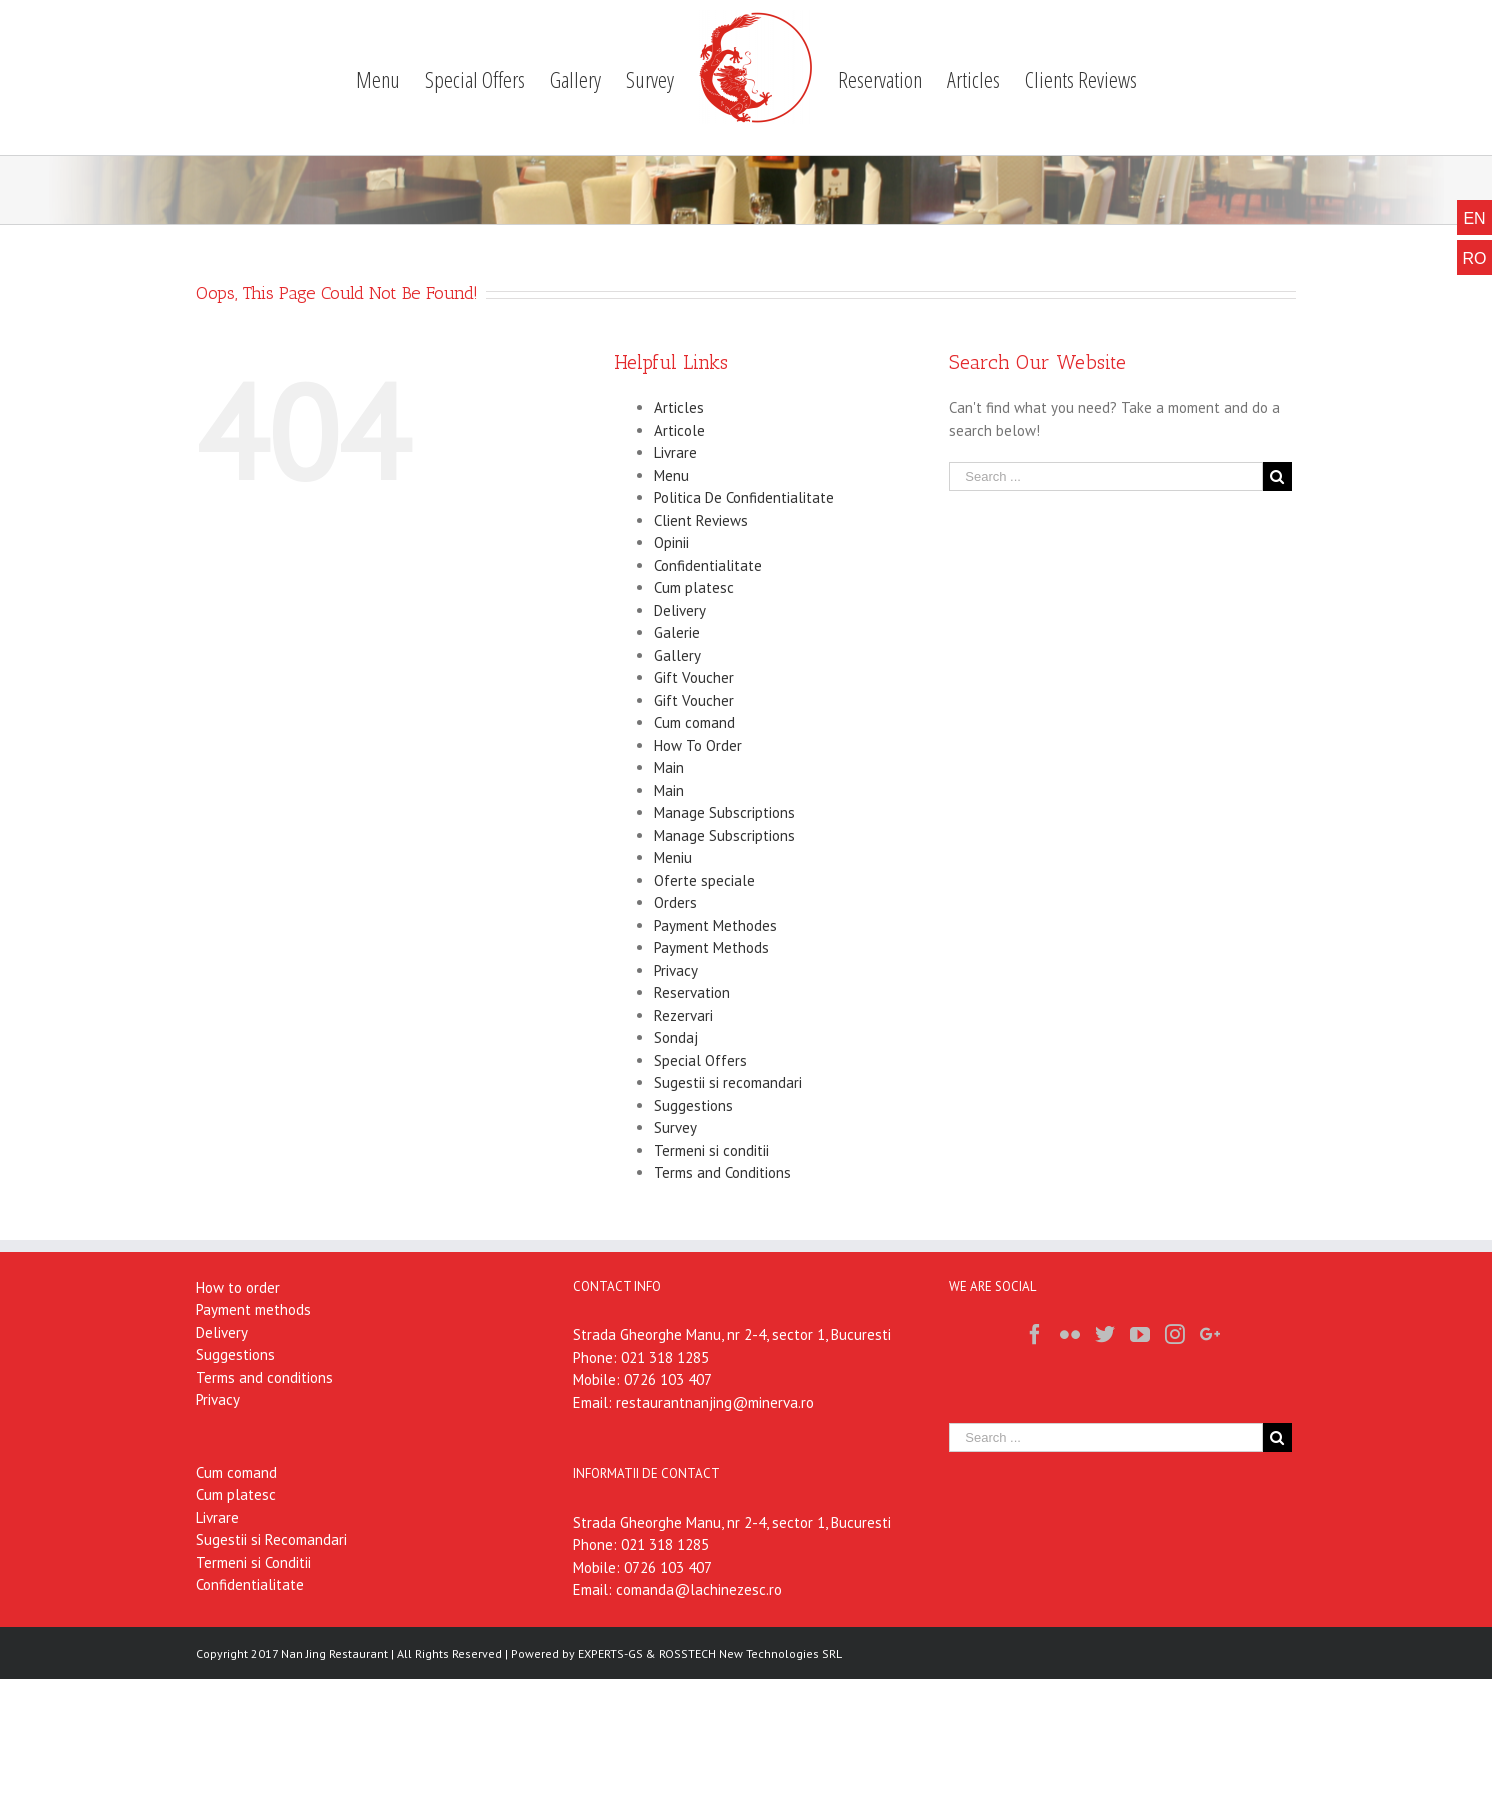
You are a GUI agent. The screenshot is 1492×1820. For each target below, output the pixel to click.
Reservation (692, 992)
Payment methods (253, 1309)
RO (1475, 258)
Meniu (673, 857)
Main (669, 767)
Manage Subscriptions (724, 812)
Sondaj (676, 1037)
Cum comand (694, 722)
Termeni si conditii (711, 1150)
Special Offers (700, 1060)
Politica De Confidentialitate (744, 497)
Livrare (675, 452)
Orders (675, 902)
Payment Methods (711, 947)
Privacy (676, 970)
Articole (679, 430)
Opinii (671, 542)
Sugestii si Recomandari (271, 1539)
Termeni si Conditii (253, 1562)
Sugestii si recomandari (728, 1082)
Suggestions (693, 1105)
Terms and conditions (264, 1377)
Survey (675, 1127)
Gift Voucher (694, 677)
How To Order (698, 745)
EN (1474, 218)
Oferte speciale (704, 880)
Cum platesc (694, 587)
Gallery (677, 655)
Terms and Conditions (722, 1172)
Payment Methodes (715, 925)
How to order (238, 1287)
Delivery (680, 610)
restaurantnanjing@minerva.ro (715, 1402)
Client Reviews (701, 520)
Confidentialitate (708, 565)
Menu (671, 475)
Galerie (677, 632)
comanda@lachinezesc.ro (699, 1589)
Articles (679, 407)
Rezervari (683, 1015)
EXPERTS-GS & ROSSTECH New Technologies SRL (710, 1653)
